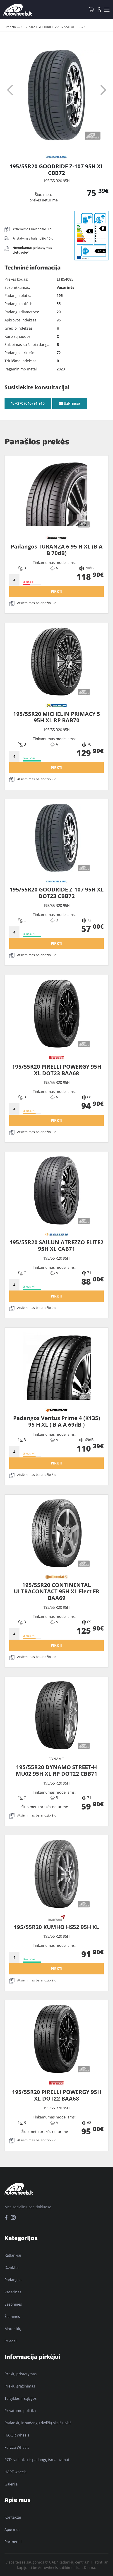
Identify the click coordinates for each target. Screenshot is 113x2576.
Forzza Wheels (17, 2447)
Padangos (13, 2279)
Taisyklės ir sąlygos (21, 2398)
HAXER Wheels (17, 2435)
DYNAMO (56, 1758)
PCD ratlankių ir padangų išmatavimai (37, 2459)
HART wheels (15, 2471)
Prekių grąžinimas (20, 2386)
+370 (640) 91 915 (28, 403)
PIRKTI (56, 591)
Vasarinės (13, 2292)
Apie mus (12, 2529)
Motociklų (13, 2328)
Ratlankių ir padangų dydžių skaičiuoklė (38, 2422)
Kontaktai (13, 2517)
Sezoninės (13, 2304)
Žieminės (12, 2316)
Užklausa (69, 403)
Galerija (11, 2484)
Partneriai (13, 2541)
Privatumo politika (20, 2410)
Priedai (11, 2340)
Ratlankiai (13, 2255)
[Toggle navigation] (107, 9)
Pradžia (10, 27)
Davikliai (12, 2267)
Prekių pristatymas (21, 2373)
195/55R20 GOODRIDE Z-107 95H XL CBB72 (53, 27)
